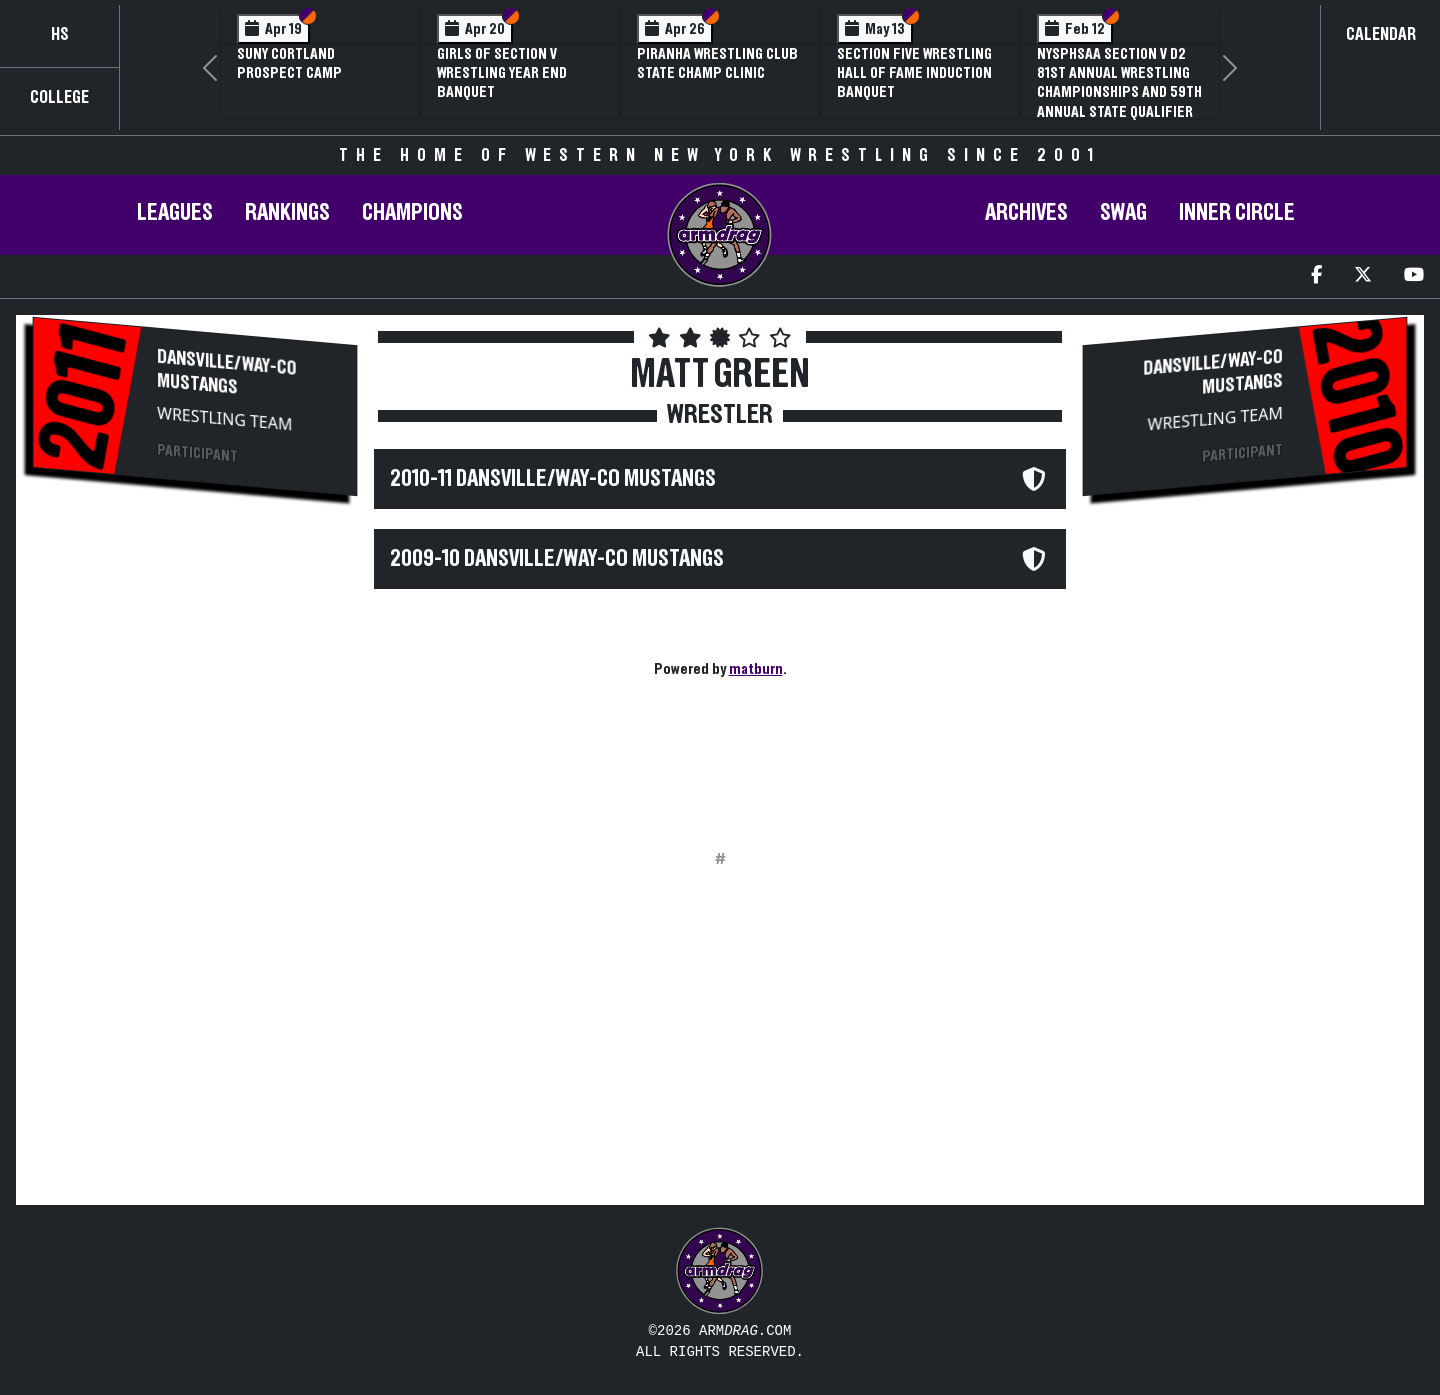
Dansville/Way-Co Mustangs (226, 372)
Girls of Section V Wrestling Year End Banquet (502, 73)
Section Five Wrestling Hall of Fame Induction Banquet (914, 73)
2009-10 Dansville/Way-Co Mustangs (557, 559)
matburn (756, 669)
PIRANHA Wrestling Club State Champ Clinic (717, 63)
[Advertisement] (195, 671)
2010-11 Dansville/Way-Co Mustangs (553, 479)
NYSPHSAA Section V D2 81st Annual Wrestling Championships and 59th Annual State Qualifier (1119, 83)
